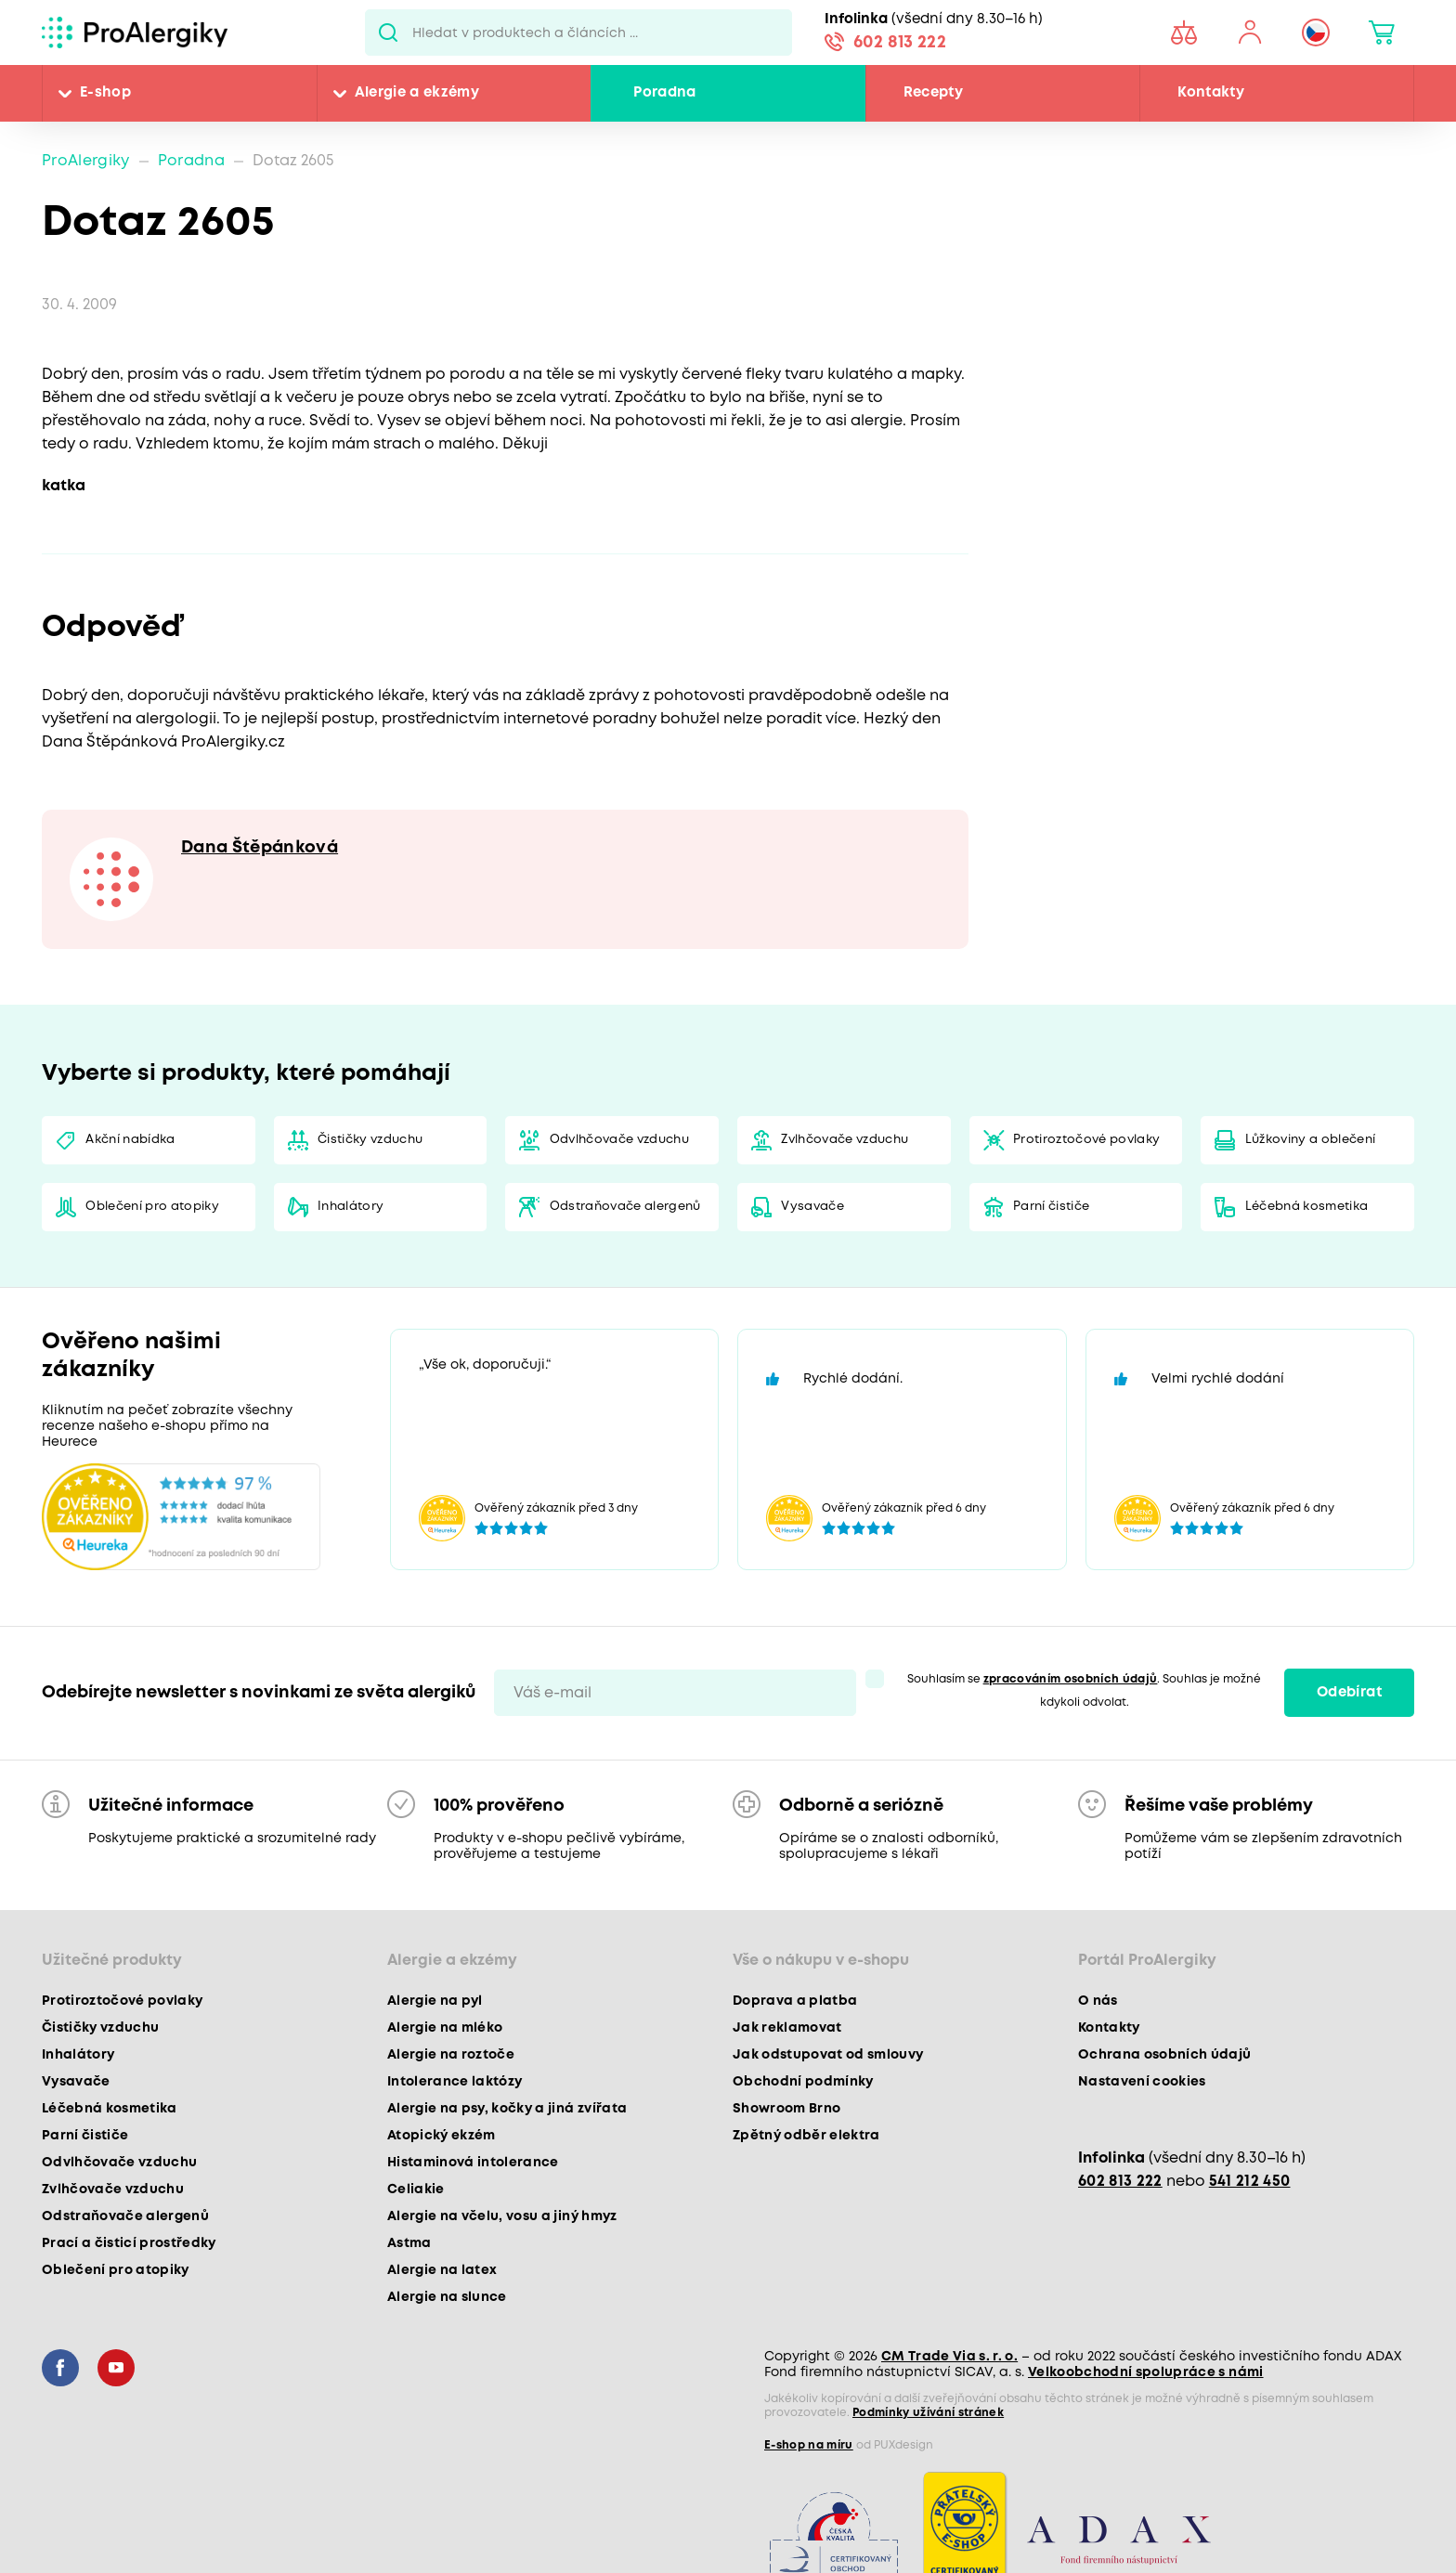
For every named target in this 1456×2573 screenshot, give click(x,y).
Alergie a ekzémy (417, 92)
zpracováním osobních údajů (1070, 1679)
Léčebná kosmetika (1307, 1207)
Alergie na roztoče (450, 2054)
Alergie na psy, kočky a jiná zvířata (507, 2108)
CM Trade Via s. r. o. (949, 2356)
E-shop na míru (808, 2445)
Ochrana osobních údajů (1164, 2054)
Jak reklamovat (787, 2028)
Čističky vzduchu (370, 1140)
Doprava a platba (795, 2001)
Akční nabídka (130, 1140)
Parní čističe (1051, 1207)
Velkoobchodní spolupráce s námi (1146, 2372)
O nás (1098, 2001)
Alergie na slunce (447, 2297)
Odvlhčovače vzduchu (619, 1140)
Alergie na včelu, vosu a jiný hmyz (502, 2216)
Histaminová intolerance (473, 2162)
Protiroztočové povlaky (1086, 1140)
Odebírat (1349, 1692)
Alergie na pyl (435, 2001)
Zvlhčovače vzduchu (844, 1140)
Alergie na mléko (444, 2028)
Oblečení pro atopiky (152, 1207)
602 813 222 (899, 42)
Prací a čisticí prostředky (129, 2243)
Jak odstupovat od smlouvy (828, 2054)
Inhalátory (351, 1207)
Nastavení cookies (1142, 2081)
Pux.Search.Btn (388, 32)
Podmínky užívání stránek (928, 2413)
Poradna (664, 92)
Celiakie (416, 2189)
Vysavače (812, 1207)
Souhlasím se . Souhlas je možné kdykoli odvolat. (1084, 1691)
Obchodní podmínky (803, 2081)
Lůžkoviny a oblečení (1310, 1140)
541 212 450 (1250, 2182)
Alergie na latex (442, 2270)
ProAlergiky (86, 161)
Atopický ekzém (441, 2135)
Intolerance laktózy (454, 2081)
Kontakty (1210, 92)
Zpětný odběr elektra (806, 2135)
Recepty (933, 92)
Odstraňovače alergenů (625, 1207)
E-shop (105, 92)
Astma (409, 2243)
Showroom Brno (786, 2108)
